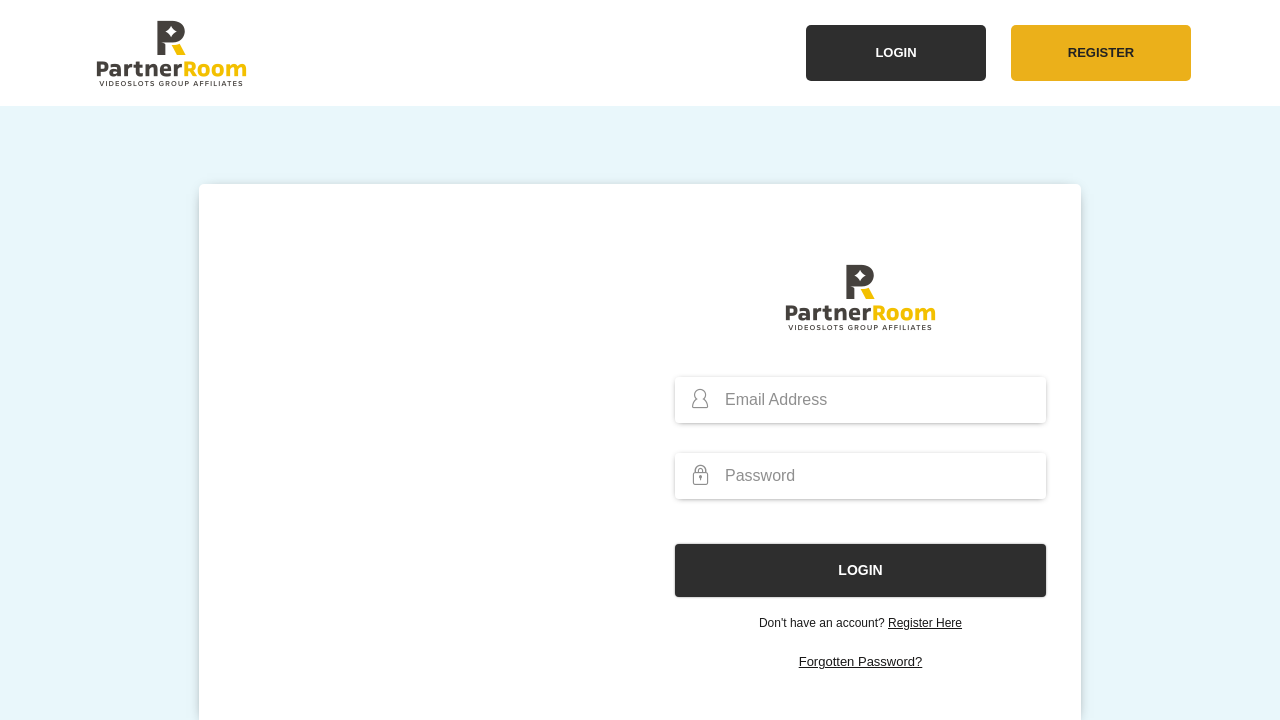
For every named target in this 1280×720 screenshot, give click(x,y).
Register (1101, 52)
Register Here (925, 623)
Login (895, 52)
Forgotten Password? (861, 661)
